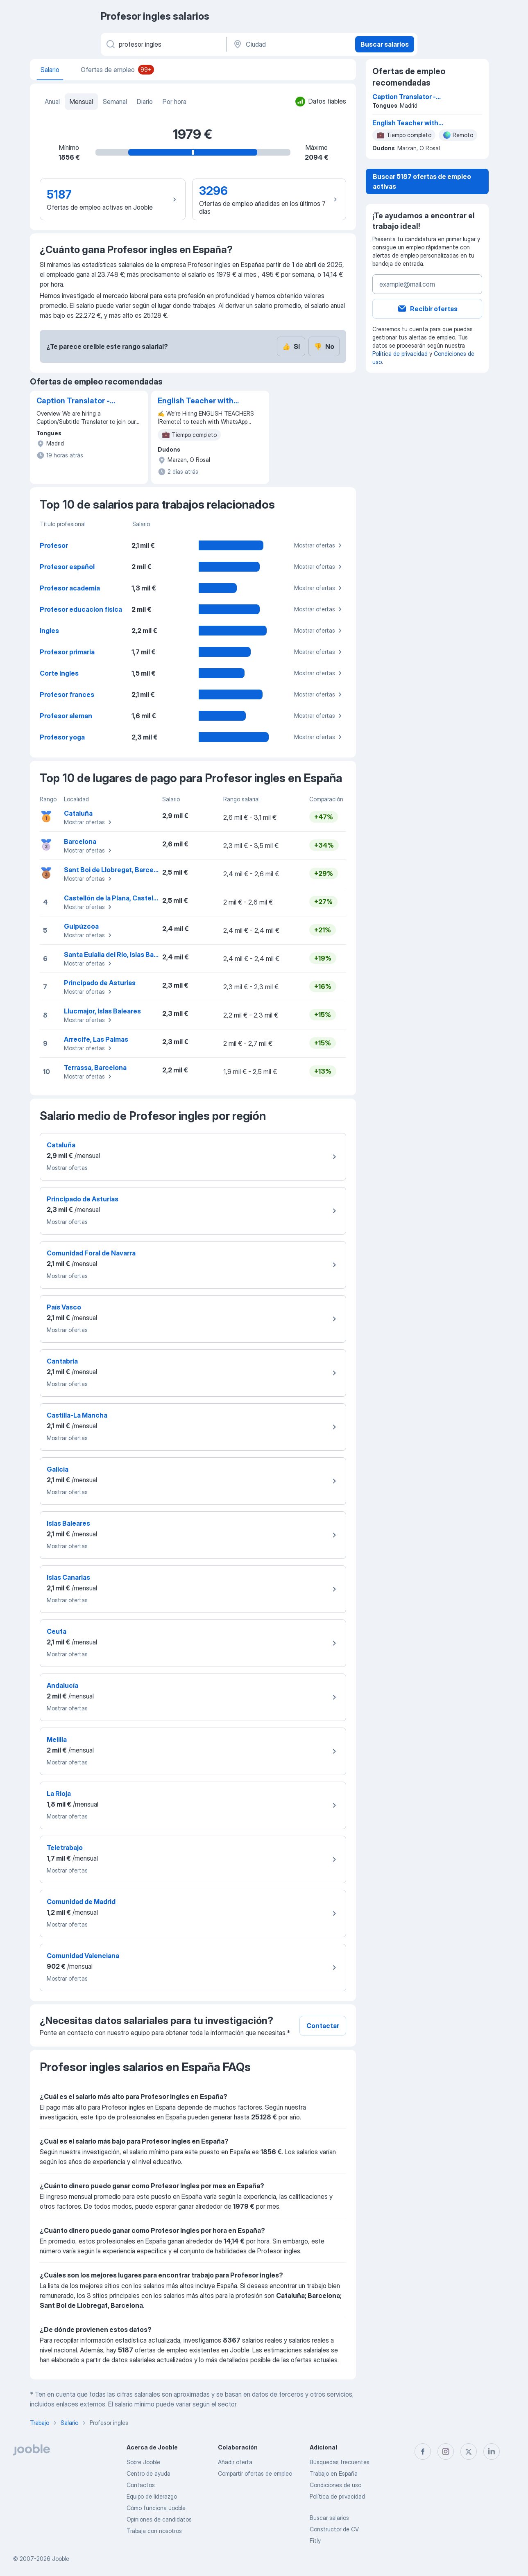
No (324, 346)
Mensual (81, 101)
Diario (145, 101)
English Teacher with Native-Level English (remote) (195, 401)
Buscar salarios (384, 44)
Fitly (315, 2540)
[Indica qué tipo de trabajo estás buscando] (163, 44)
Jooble (60, 2558)
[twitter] (468, 2451)
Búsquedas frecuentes (339, 2461)
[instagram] (445, 2451)
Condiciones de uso (335, 2484)
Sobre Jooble (143, 2461)
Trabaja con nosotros (154, 2530)
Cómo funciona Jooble (156, 2507)
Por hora (174, 101)
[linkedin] (491, 2451)
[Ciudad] (290, 44)
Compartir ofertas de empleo (255, 2473)
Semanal (115, 101)
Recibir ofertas (427, 309)
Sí (291, 346)
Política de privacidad (400, 353)
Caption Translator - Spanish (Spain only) (73, 401)
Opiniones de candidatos (159, 2519)
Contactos (141, 2484)
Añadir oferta (235, 2461)
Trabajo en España (334, 2473)
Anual (52, 101)
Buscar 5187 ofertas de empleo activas (422, 181)
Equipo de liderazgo (152, 2496)
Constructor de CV (334, 2529)
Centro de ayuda (148, 2473)
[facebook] (423, 2451)
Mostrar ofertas (319, 545)
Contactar (322, 2026)
